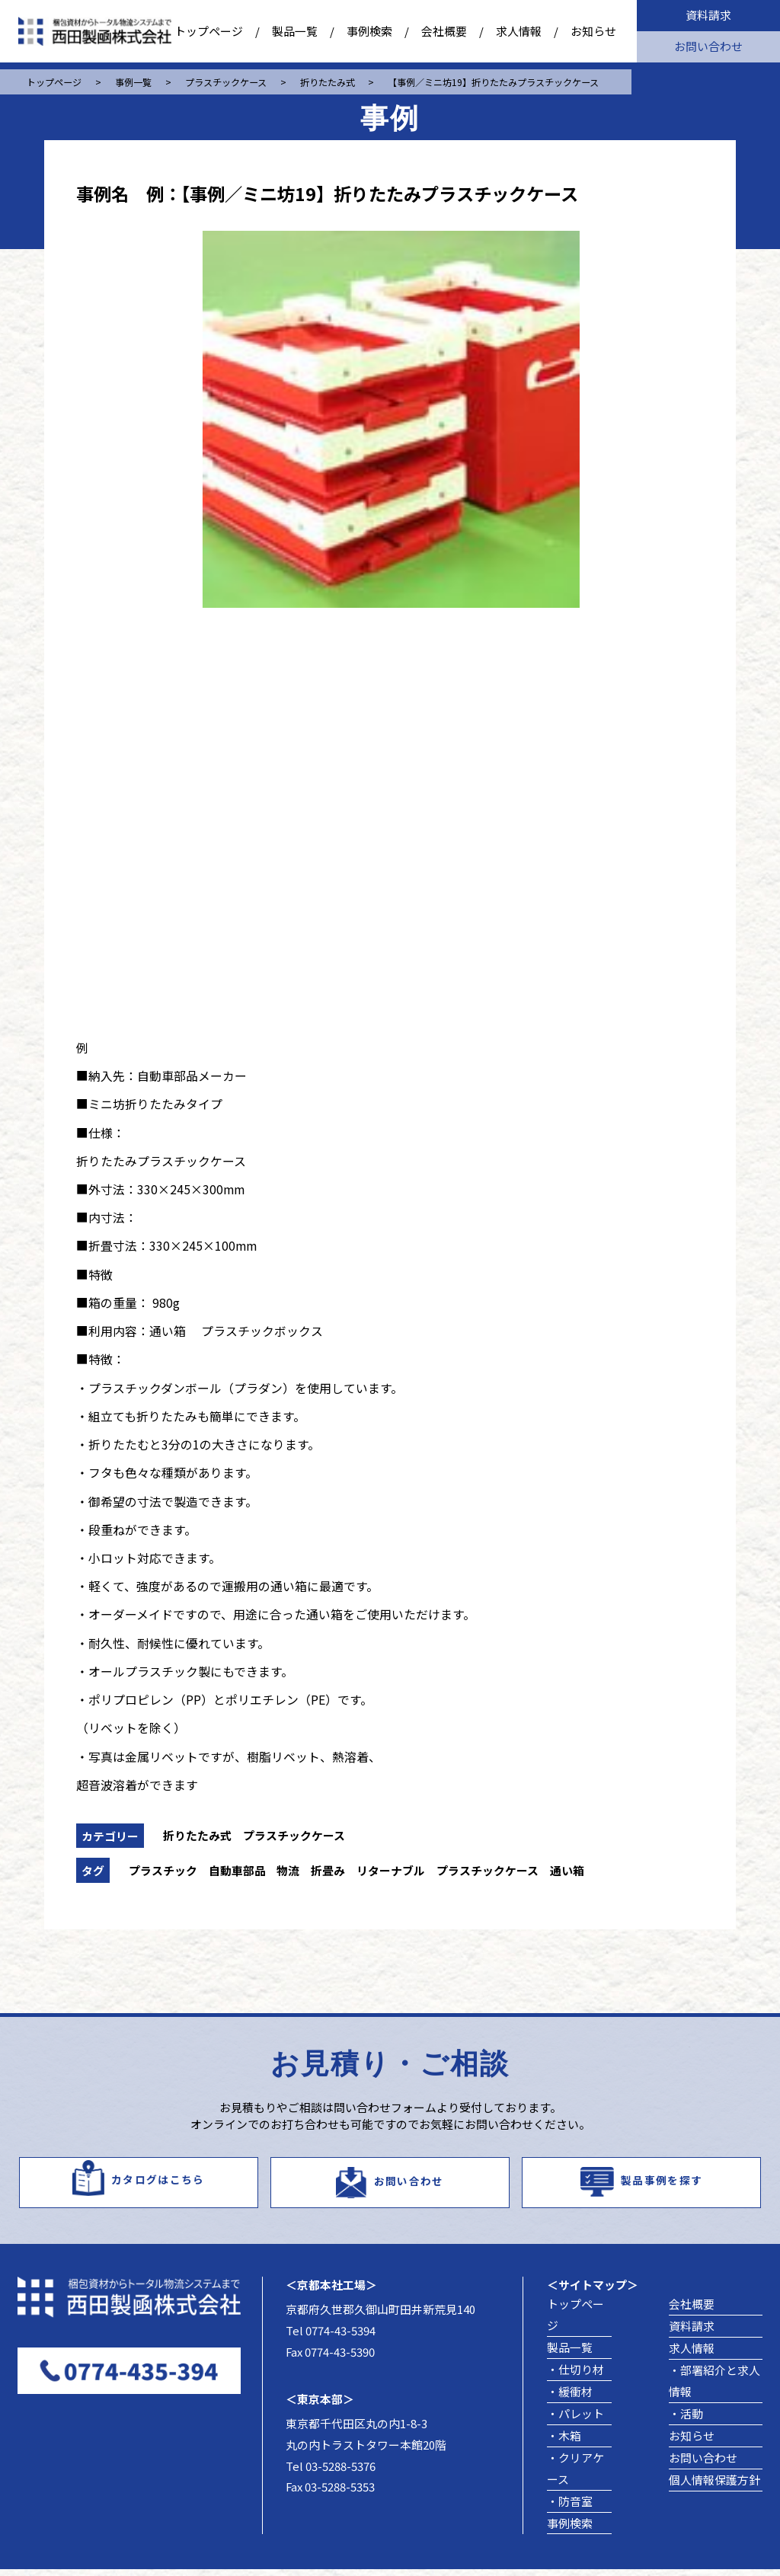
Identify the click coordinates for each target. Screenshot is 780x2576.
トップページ (208, 31)
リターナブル (390, 1870)
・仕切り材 (575, 2376)
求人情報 (519, 31)
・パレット (575, 2420)
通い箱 (567, 1870)
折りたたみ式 (197, 1835)
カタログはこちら (158, 2182)
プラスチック (163, 1870)
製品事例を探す (662, 2182)
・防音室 (570, 2508)
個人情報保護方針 (714, 2487)
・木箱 (564, 2442)
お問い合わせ (708, 46)
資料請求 (708, 15)
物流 (288, 1870)
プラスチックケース (294, 1835)
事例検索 (369, 31)
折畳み (328, 1870)
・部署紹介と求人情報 (714, 2387)
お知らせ (593, 31)
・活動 (686, 2420)
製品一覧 (295, 31)
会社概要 (444, 31)
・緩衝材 (570, 2398)
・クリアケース (575, 2475)
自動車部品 (237, 1870)
